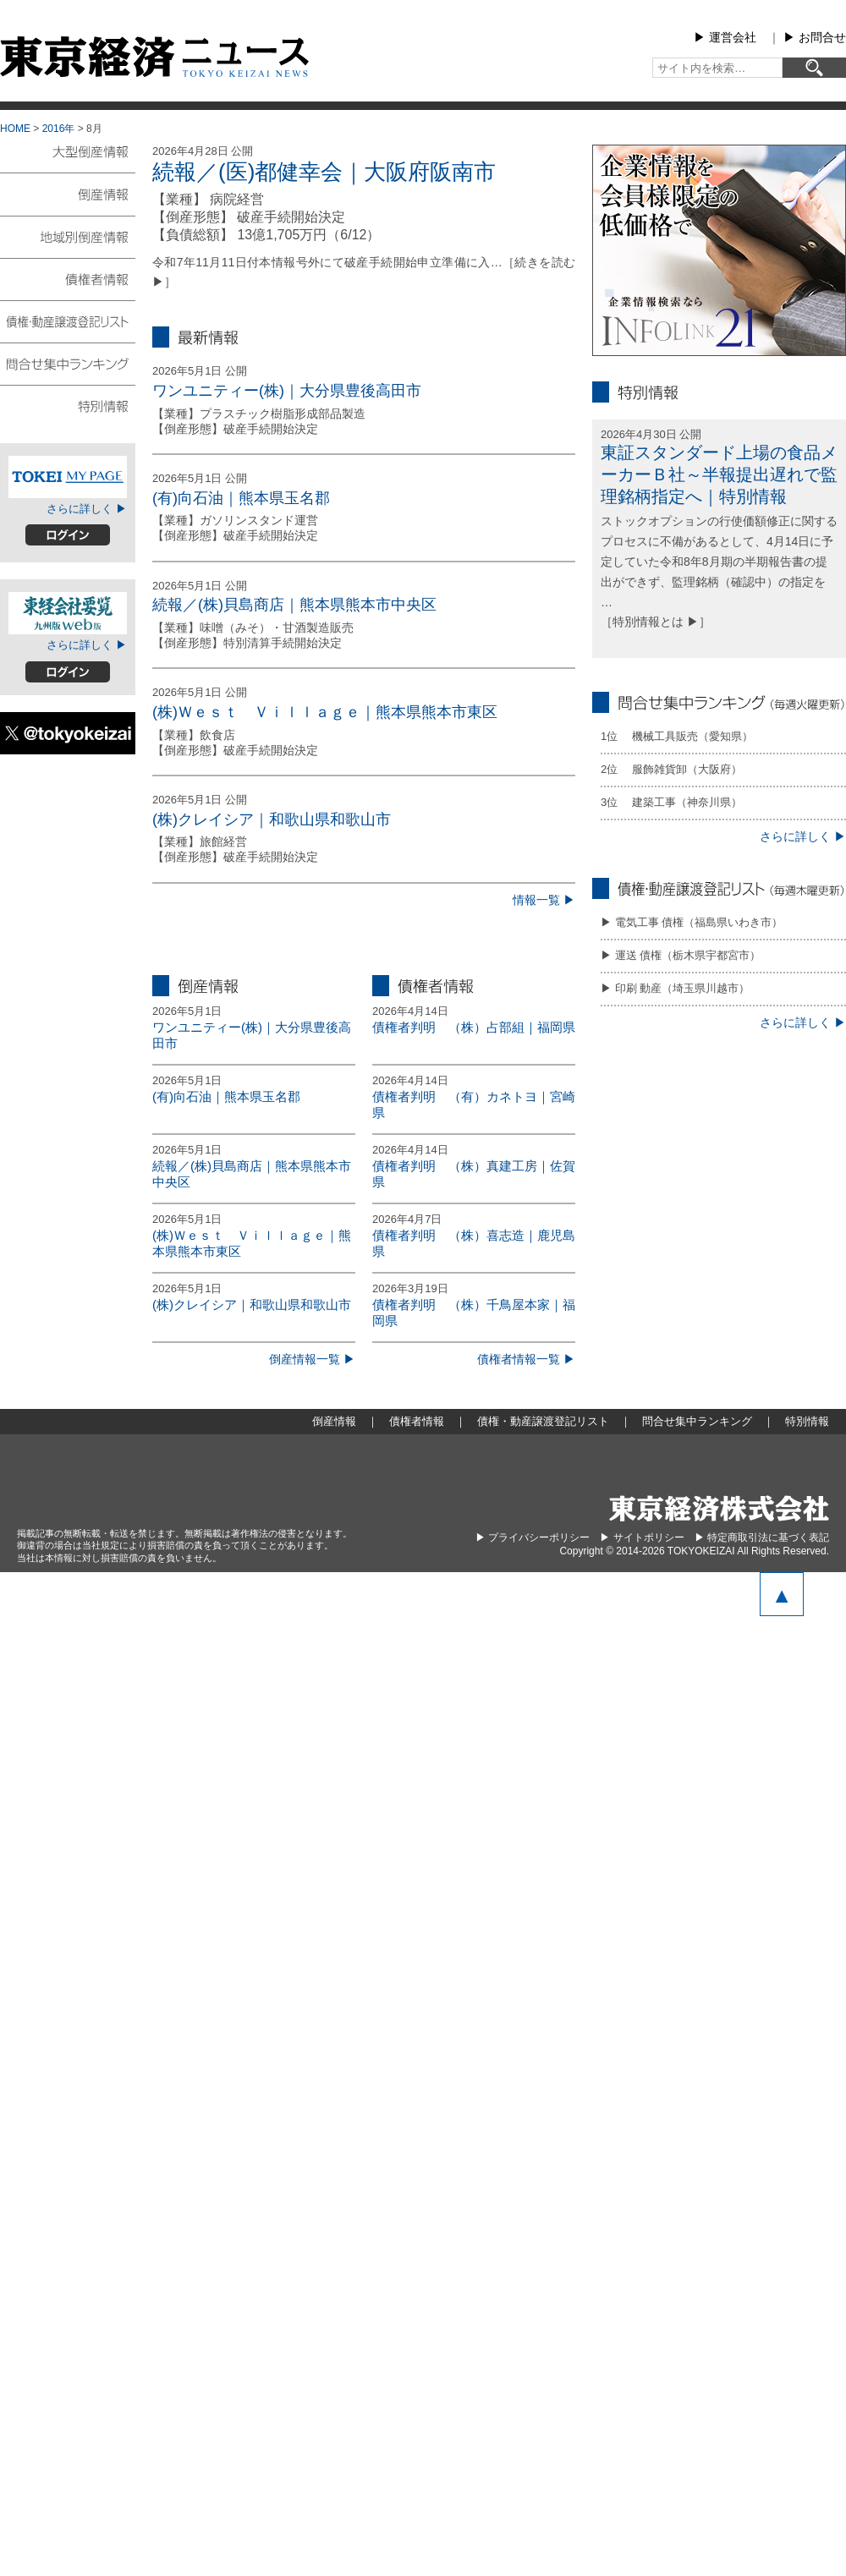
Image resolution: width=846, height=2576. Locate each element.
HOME (15, 128)
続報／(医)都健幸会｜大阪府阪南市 (324, 171)
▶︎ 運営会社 (725, 37)
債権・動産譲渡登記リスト (67, 320)
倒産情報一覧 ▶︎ (312, 1359)
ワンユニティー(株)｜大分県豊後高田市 (286, 390)
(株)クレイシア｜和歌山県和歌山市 (271, 819)
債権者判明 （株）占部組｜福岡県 (473, 1027)
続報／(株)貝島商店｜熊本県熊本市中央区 (294, 604)
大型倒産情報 (67, 159)
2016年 (58, 128)
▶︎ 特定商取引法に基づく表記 (762, 1537)
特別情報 (67, 405)
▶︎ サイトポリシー (642, 1537)
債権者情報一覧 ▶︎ (526, 1359)
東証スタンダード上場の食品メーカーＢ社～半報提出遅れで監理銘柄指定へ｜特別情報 (719, 474)
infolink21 (719, 250)
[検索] (814, 68)
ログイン (67, 534)
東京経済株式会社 (719, 1508)
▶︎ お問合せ (814, 37)
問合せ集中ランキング (67, 363)
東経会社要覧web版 (67, 613)
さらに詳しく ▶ (87, 508)
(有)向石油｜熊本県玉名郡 (241, 498)
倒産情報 (67, 194)
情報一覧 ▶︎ (544, 900)
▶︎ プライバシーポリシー (532, 1537)
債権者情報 (67, 278)
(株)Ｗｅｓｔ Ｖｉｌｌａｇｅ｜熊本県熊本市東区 (324, 712)
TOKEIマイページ (67, 477)
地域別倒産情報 (67, 236)
